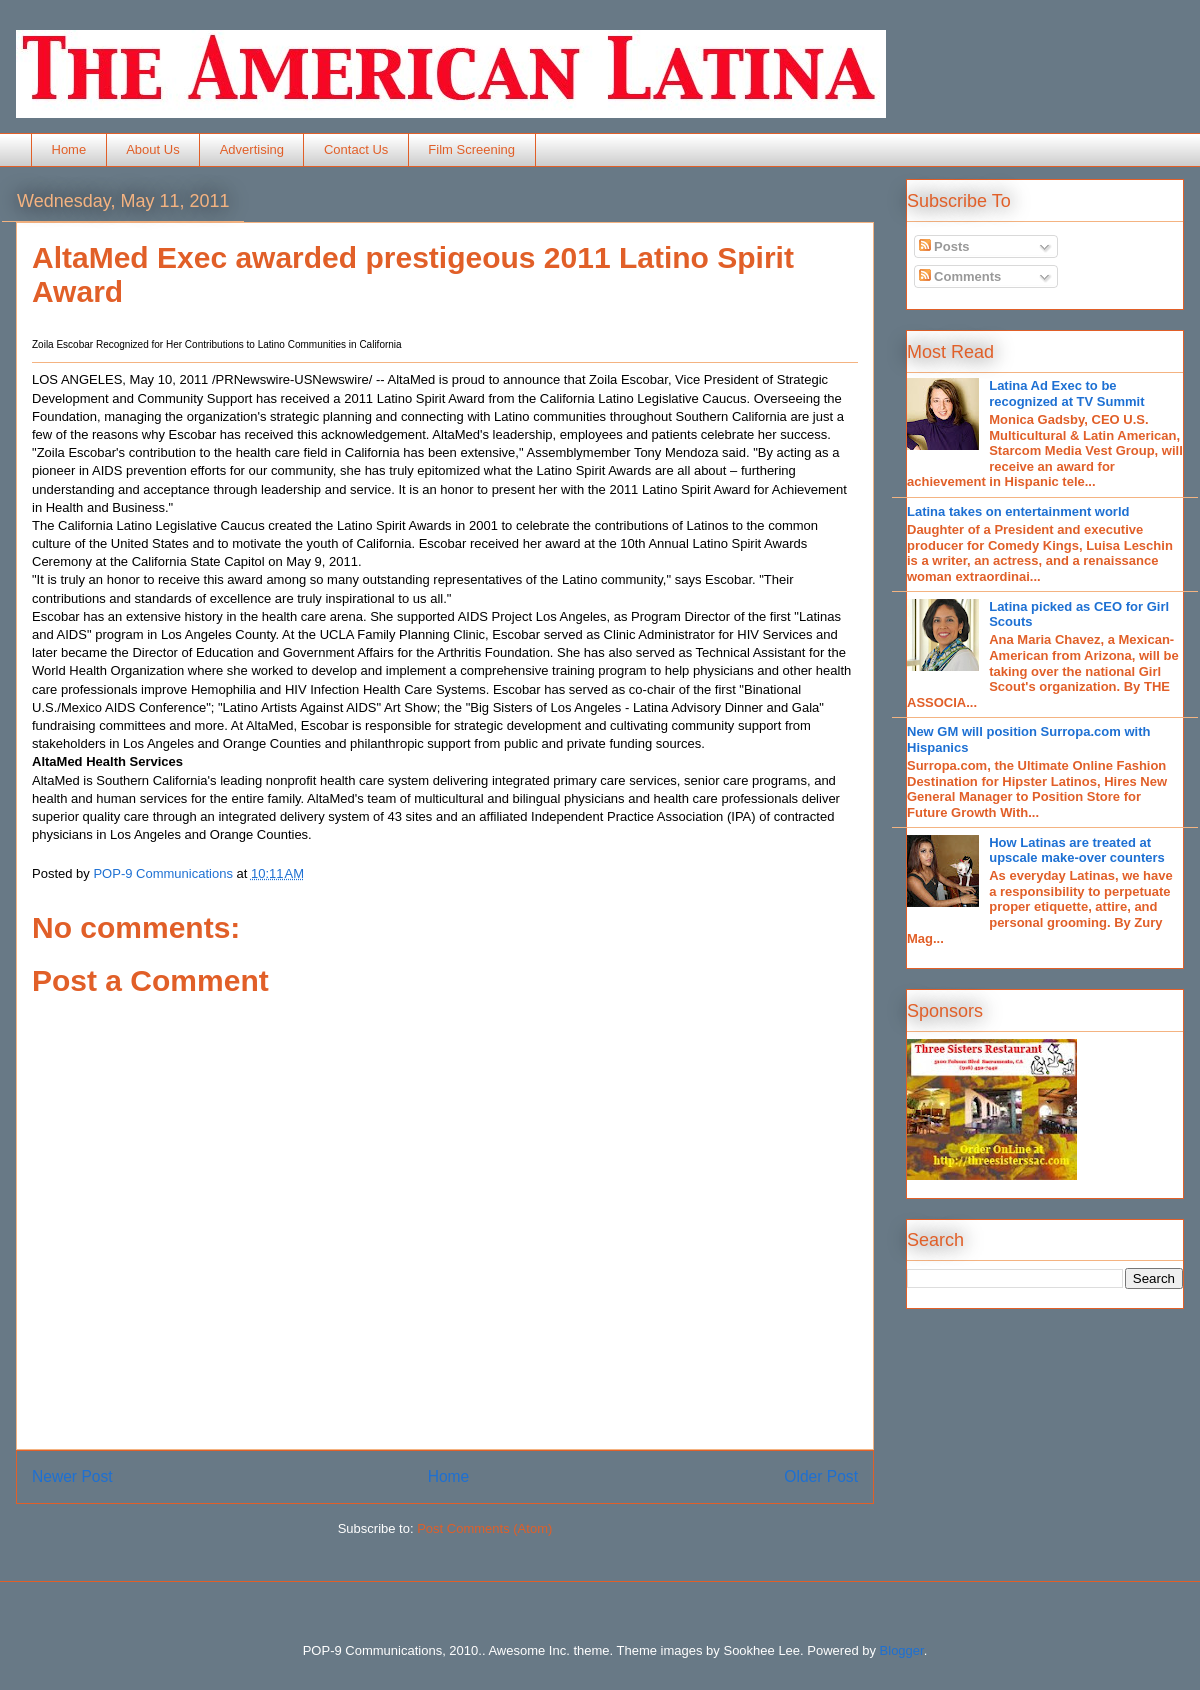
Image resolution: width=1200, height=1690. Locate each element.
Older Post (821, 1476)
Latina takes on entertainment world (1018, 511)
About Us (152, 149)
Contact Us (356, 149)
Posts (944, 246)
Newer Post (72, 1476)
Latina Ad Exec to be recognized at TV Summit (1066, 393)
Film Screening (471, 149)
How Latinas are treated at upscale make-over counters (1077, 850)
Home (69, 149)
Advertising (252, 149)
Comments (960, 276)
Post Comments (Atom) (484, 1528)
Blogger (902, 1650)
